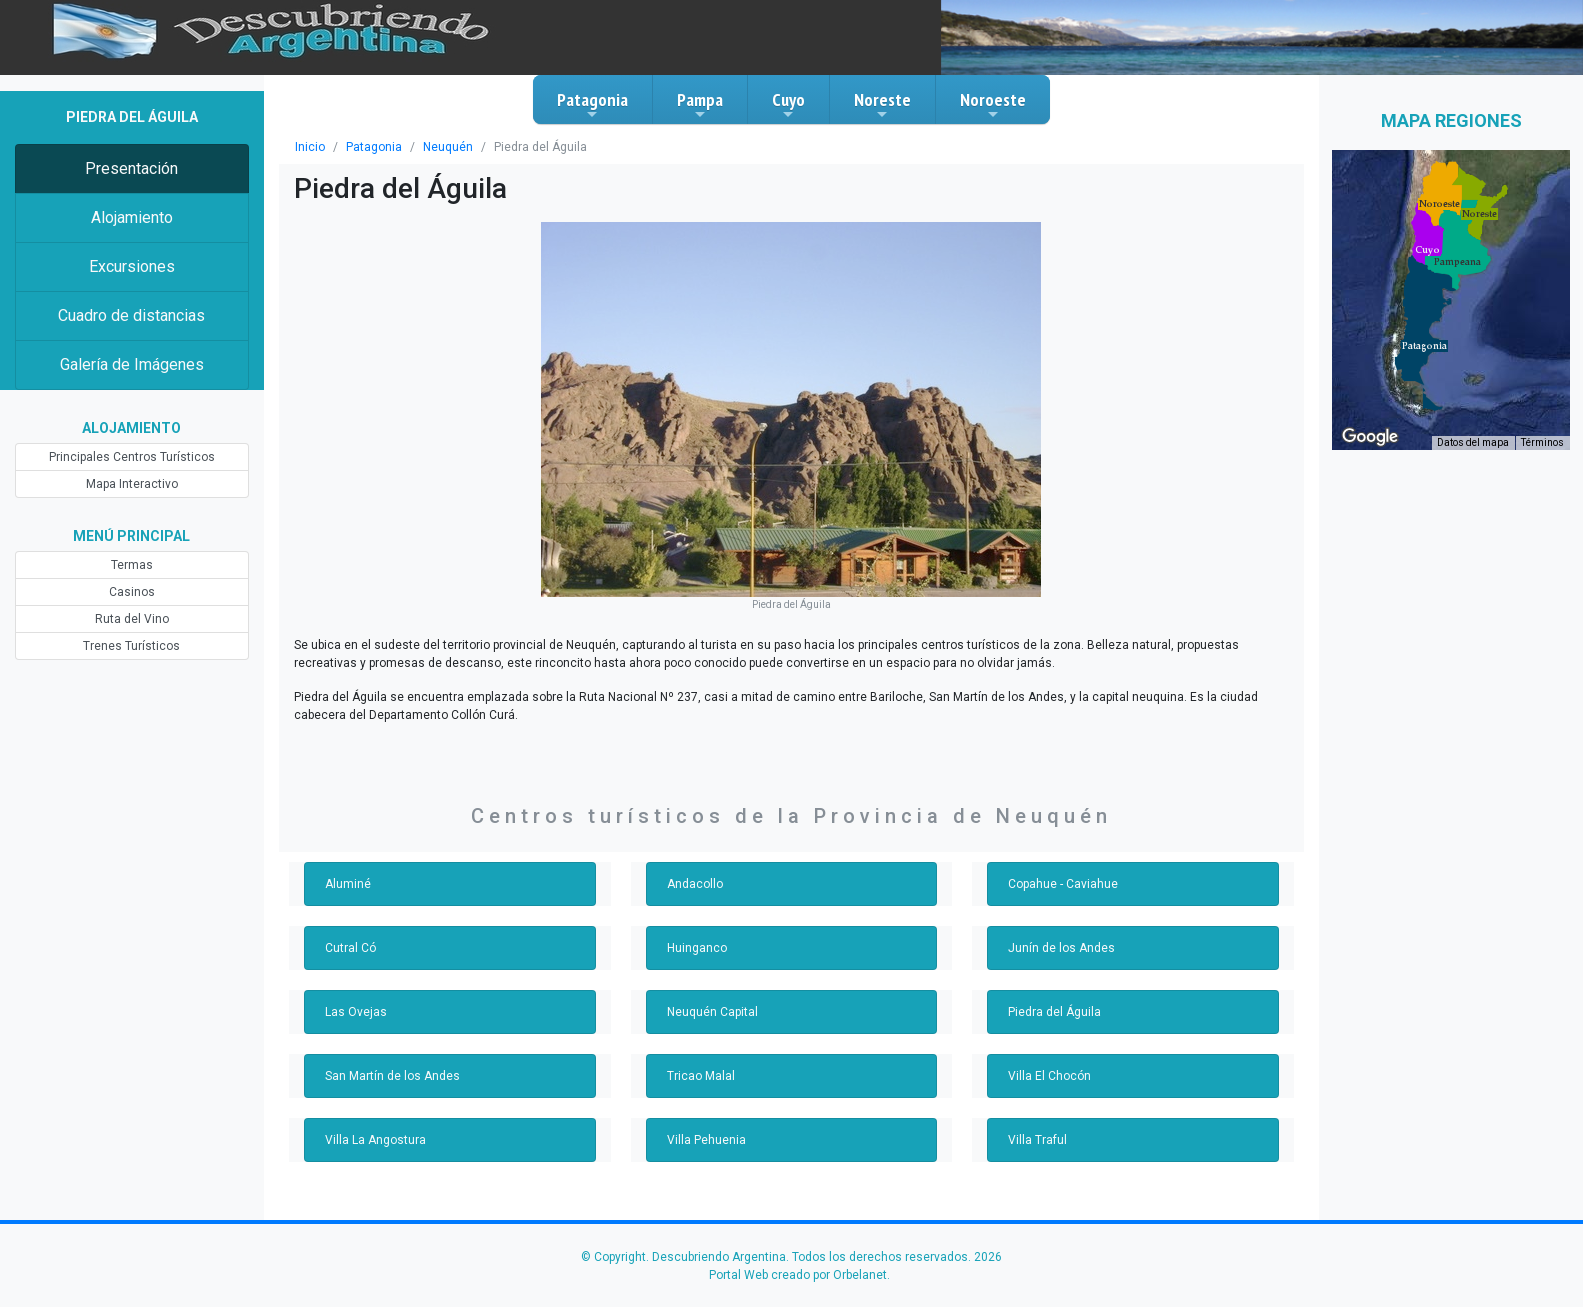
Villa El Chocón (1049, 1076)
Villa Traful (1037, 1140)
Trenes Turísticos (131, 646)
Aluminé (348, 884)
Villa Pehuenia (706, 1140)
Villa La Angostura (375, 1140)
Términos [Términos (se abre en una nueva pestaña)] (1542, 442)
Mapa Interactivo (132, 484)
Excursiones (132, 266)
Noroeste (993, 105)
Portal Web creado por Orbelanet (798, 1275)
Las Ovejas (356, 1012)
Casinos (132, 592)
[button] (1424, 346)
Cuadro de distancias (131, 315)
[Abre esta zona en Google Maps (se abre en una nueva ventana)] (1370, 437)
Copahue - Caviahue (1063, 884)
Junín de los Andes (1061, 948)
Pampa (700, 105)
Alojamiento (132, 217)
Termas (132, 565)
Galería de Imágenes (132, 364)
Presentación (131, 168)
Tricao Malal (701, 1076)
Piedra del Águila (1054, 1012)
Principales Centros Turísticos (132, 457)
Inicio (310, 147)
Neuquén (448, 147)
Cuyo (788, 105)
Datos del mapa (1473, 442)
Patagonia (592, 105)
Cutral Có (350, 948)
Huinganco (697, 948)
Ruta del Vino (132, 619)
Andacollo (695, 884)
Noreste (882, 105)
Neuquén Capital (712, 1012)
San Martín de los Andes (392, 1076)
